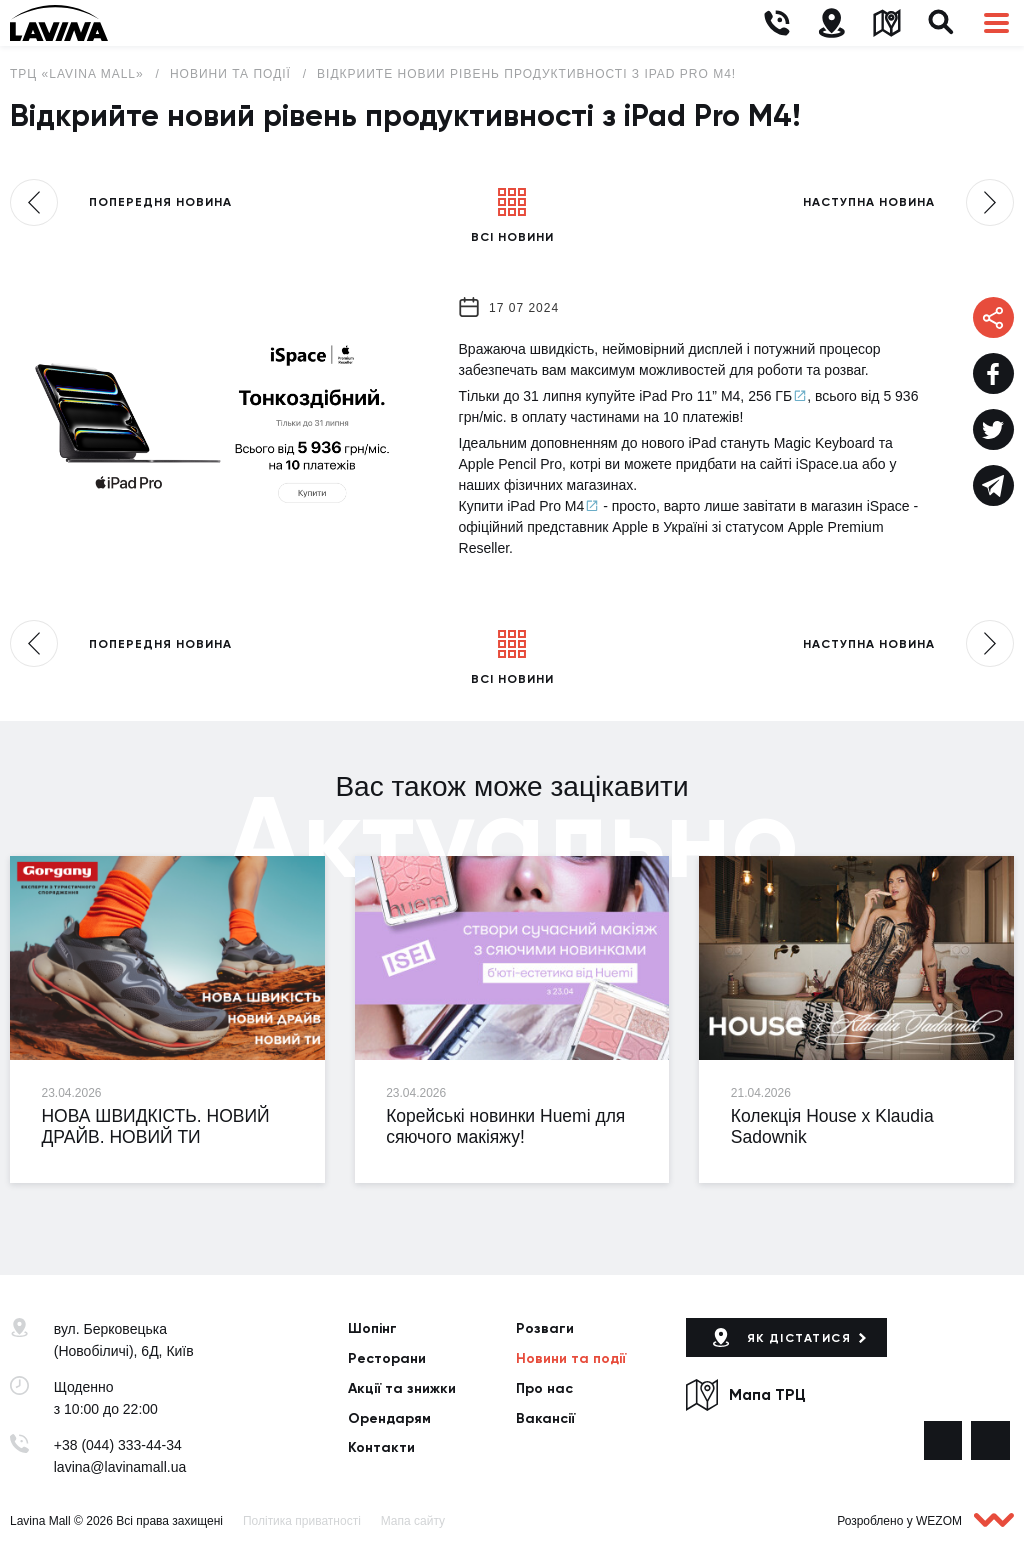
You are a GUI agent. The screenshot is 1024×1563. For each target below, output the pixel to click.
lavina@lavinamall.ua (120, 1467)
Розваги (545, 1328)
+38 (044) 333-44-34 (118, 1445)
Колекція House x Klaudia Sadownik (832, 1127)
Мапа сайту (413, 1521)
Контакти (381, 1447)
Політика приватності (302, 1521)
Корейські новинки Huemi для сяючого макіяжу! (505, 1127)
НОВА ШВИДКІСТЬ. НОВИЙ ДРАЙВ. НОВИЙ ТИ (155, 1127)
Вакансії (545, 1418)
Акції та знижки (402, 1388)
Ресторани (387, 1358)
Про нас (544, 1388)
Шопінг (372, 1328)
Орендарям (389, 1418)
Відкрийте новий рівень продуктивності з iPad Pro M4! (526, 74)
